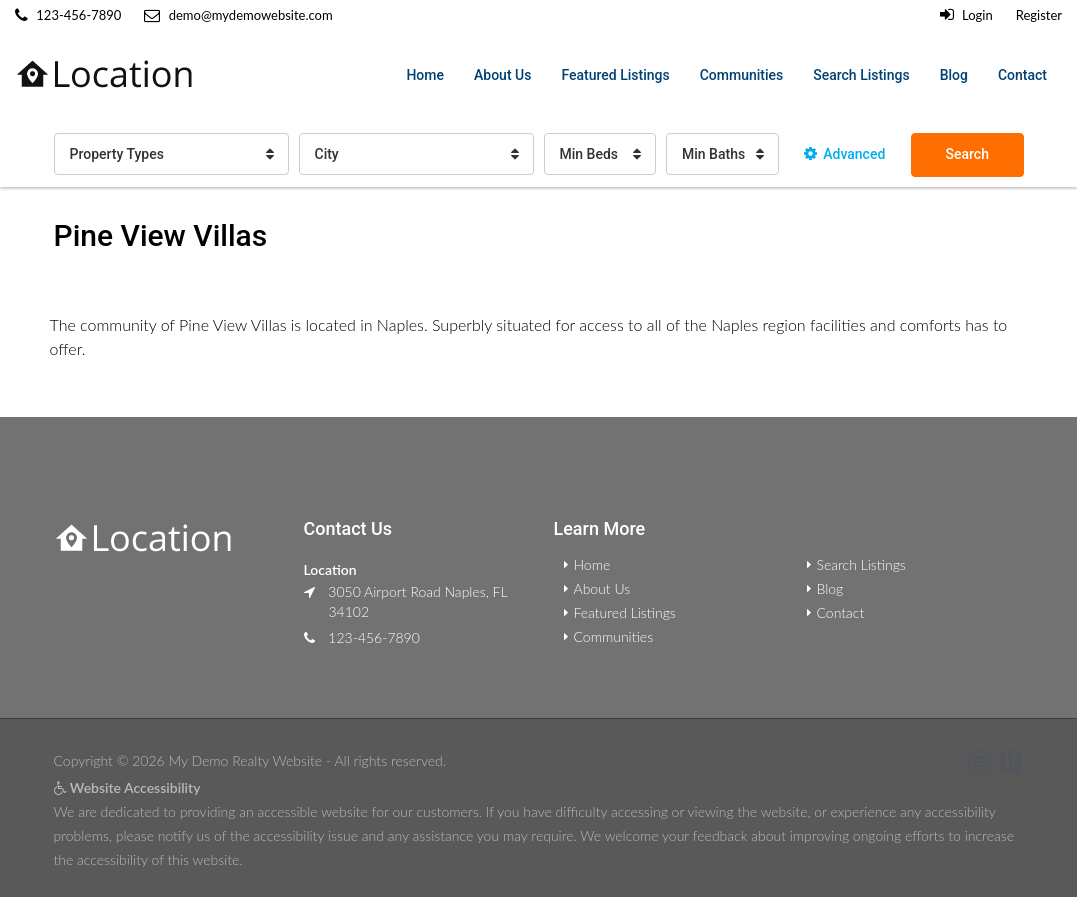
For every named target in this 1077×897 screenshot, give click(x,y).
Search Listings (861, 75)
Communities (742, 75)
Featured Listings (615, 75)
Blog (954, 75)
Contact (1022, 75)
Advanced (844, 154)
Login (966, 15)
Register (1039, 15)
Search (967, 154)
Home (425, 75)
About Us (502, 75)
